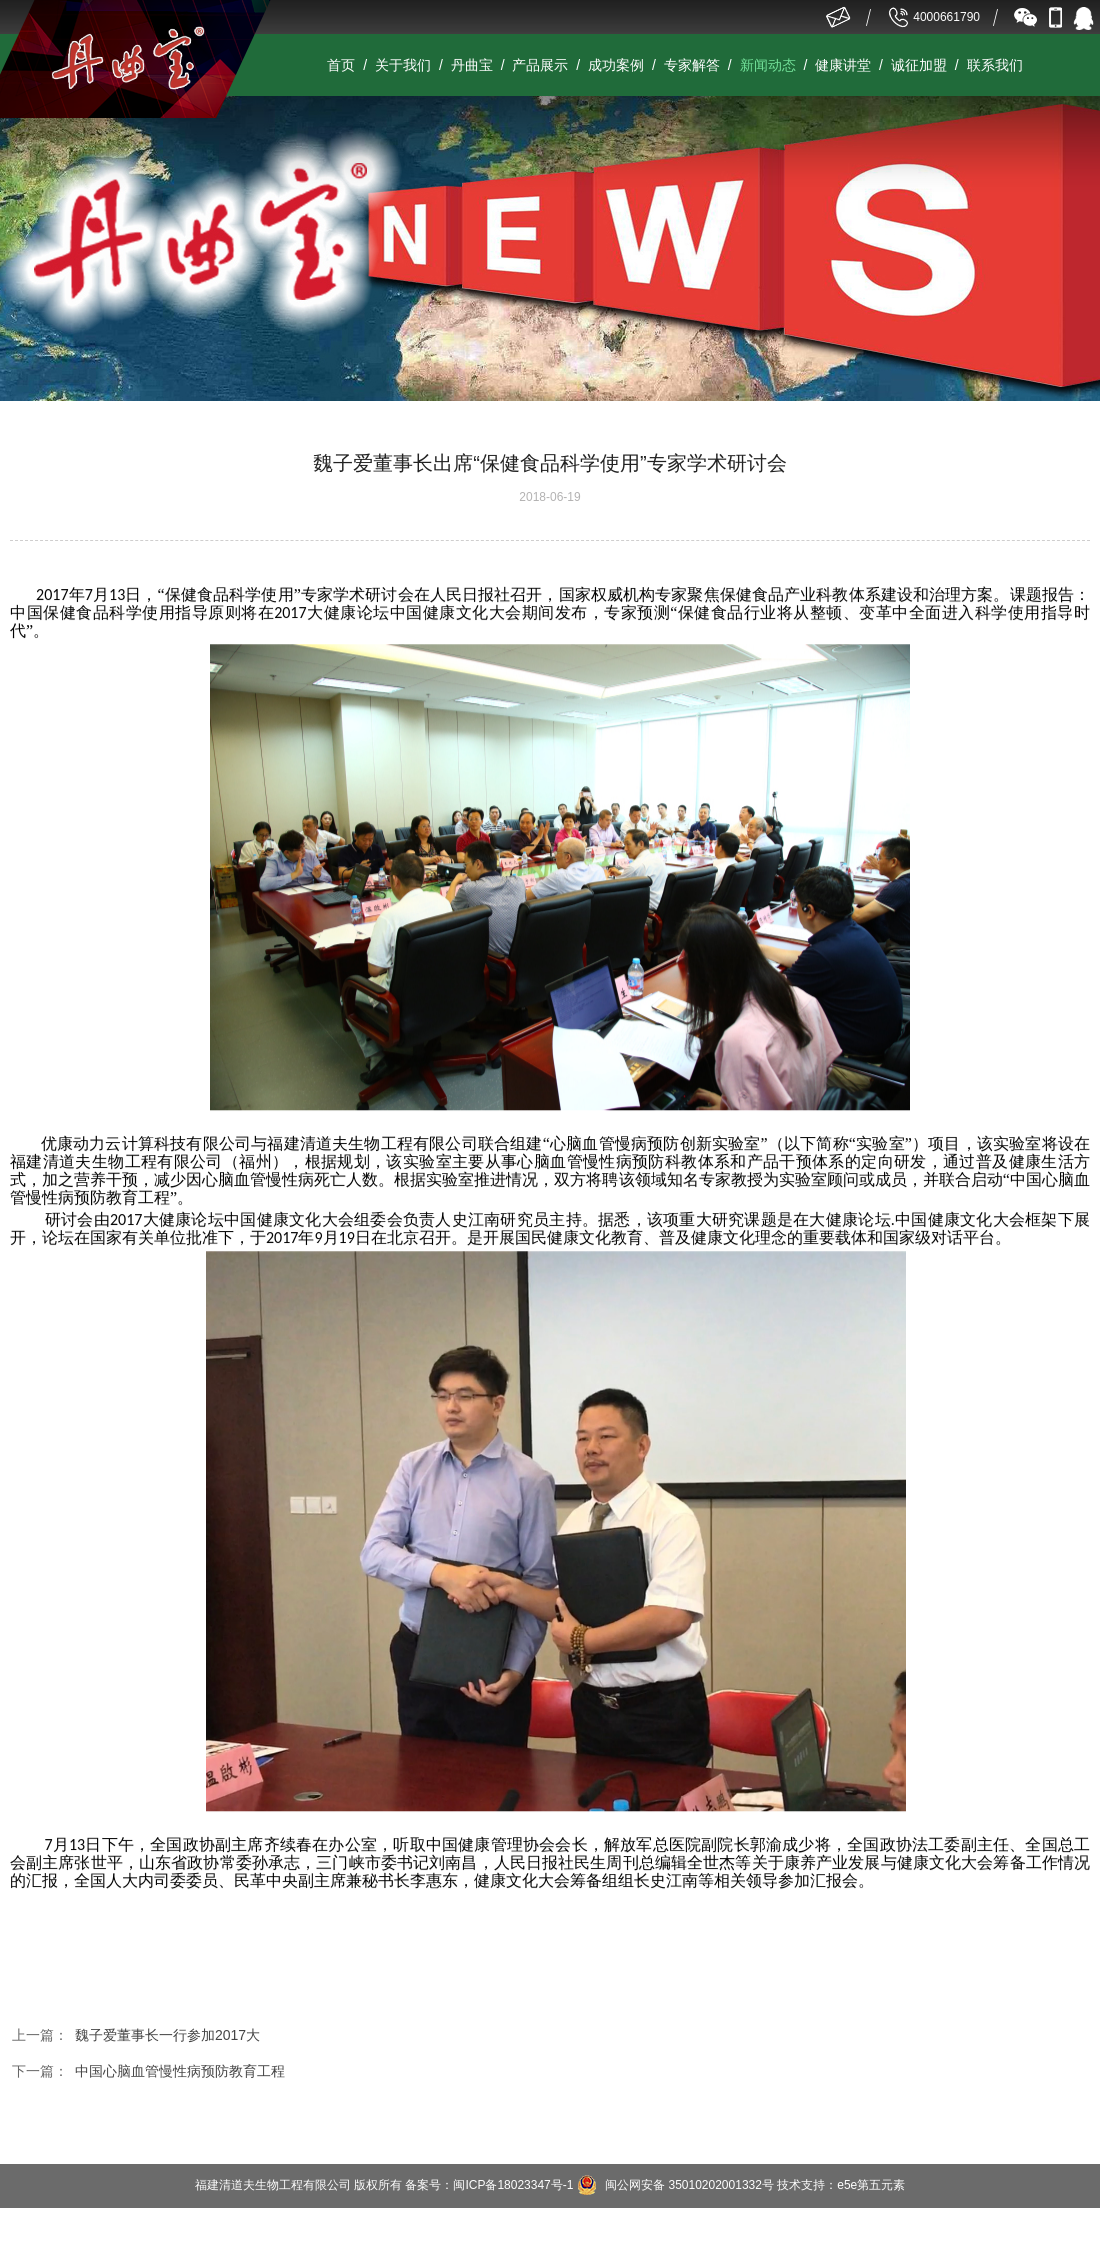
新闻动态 (768, 65)
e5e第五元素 (871, 2185)
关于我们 (403, 65)
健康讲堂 (843, 65)
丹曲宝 (472, 65)
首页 (341, 65)
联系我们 (995, 65)
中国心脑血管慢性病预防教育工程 (180, 2071)
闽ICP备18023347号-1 (513, 2185)
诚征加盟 (919, 65)
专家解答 (692, 65)
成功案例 (616, 65)
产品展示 (540, 65)
